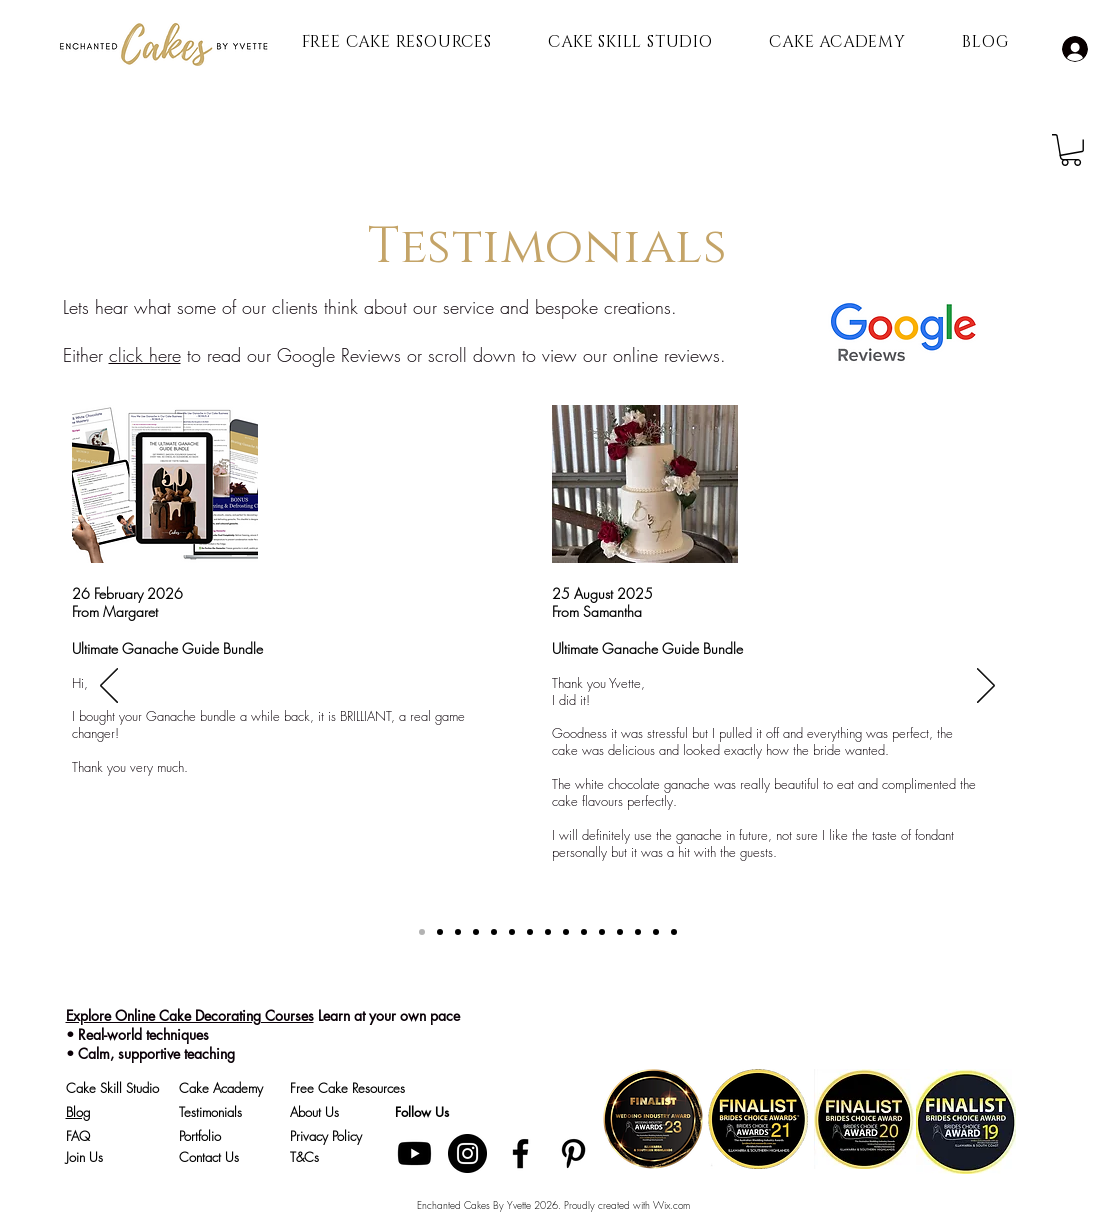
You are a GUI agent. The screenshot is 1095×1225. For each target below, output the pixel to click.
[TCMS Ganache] (422, 932)
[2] (530, 932)
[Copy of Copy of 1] (512, 932)
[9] (656, 932)
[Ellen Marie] (494, 932)
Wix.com (671, 1205)
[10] (674, 932)
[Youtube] (414, 1153)
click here (145, 355)
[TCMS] (458, 932)
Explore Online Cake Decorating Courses (190, 1015)
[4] (566, 932)
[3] (548, 932)
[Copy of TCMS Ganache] (440, 932)
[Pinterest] (573, 1153)
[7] (620, 932)
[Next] (986, 687)
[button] (1071, 150)
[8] (638, 932)
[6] (602, 932)
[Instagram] (467, 1153)
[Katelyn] (476, 932)
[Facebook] (520, 1153)
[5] (584, 932)
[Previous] (109, 687)
